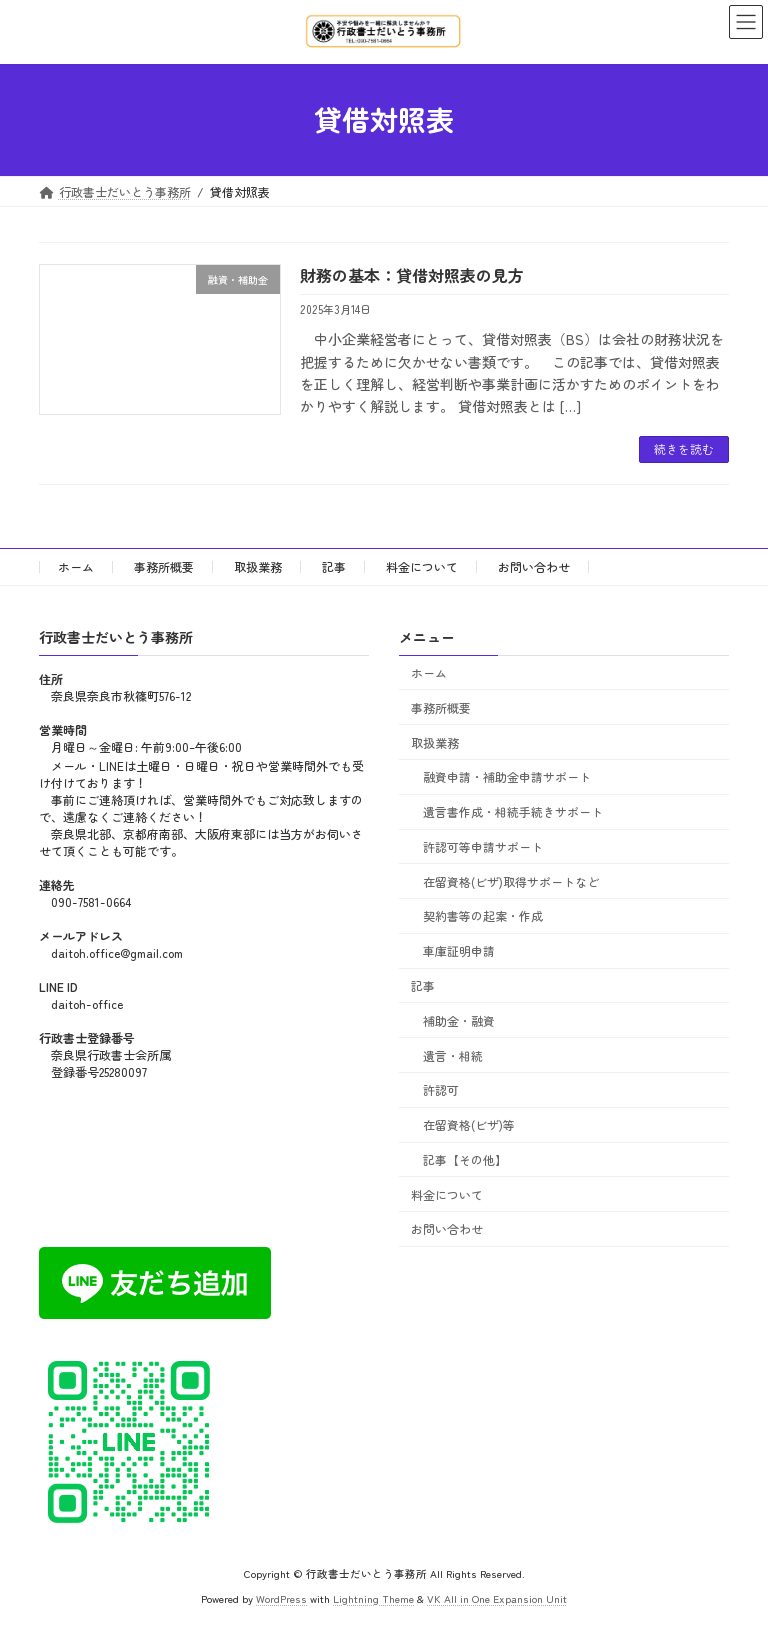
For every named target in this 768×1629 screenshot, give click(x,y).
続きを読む (684, 448)
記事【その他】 (465, 1159)
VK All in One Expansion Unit (497, 1598)
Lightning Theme (373, 1598)
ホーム (76, 566)
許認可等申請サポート (483, 846)
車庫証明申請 (459, 950)
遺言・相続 (453, 1054)
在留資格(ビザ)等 (469, 1124)
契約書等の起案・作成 (483, 915)
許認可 (441, 1089)
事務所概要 (164, 566)
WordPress (281, 1598)
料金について (422, 566)
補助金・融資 (459, 1020)
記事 (334, 566)
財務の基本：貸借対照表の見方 (412, 275)
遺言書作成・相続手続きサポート (513, 811)
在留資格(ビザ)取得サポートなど (511, 880)
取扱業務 (258, 566)
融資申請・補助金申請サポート (507, 776)
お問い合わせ (534, 566)
